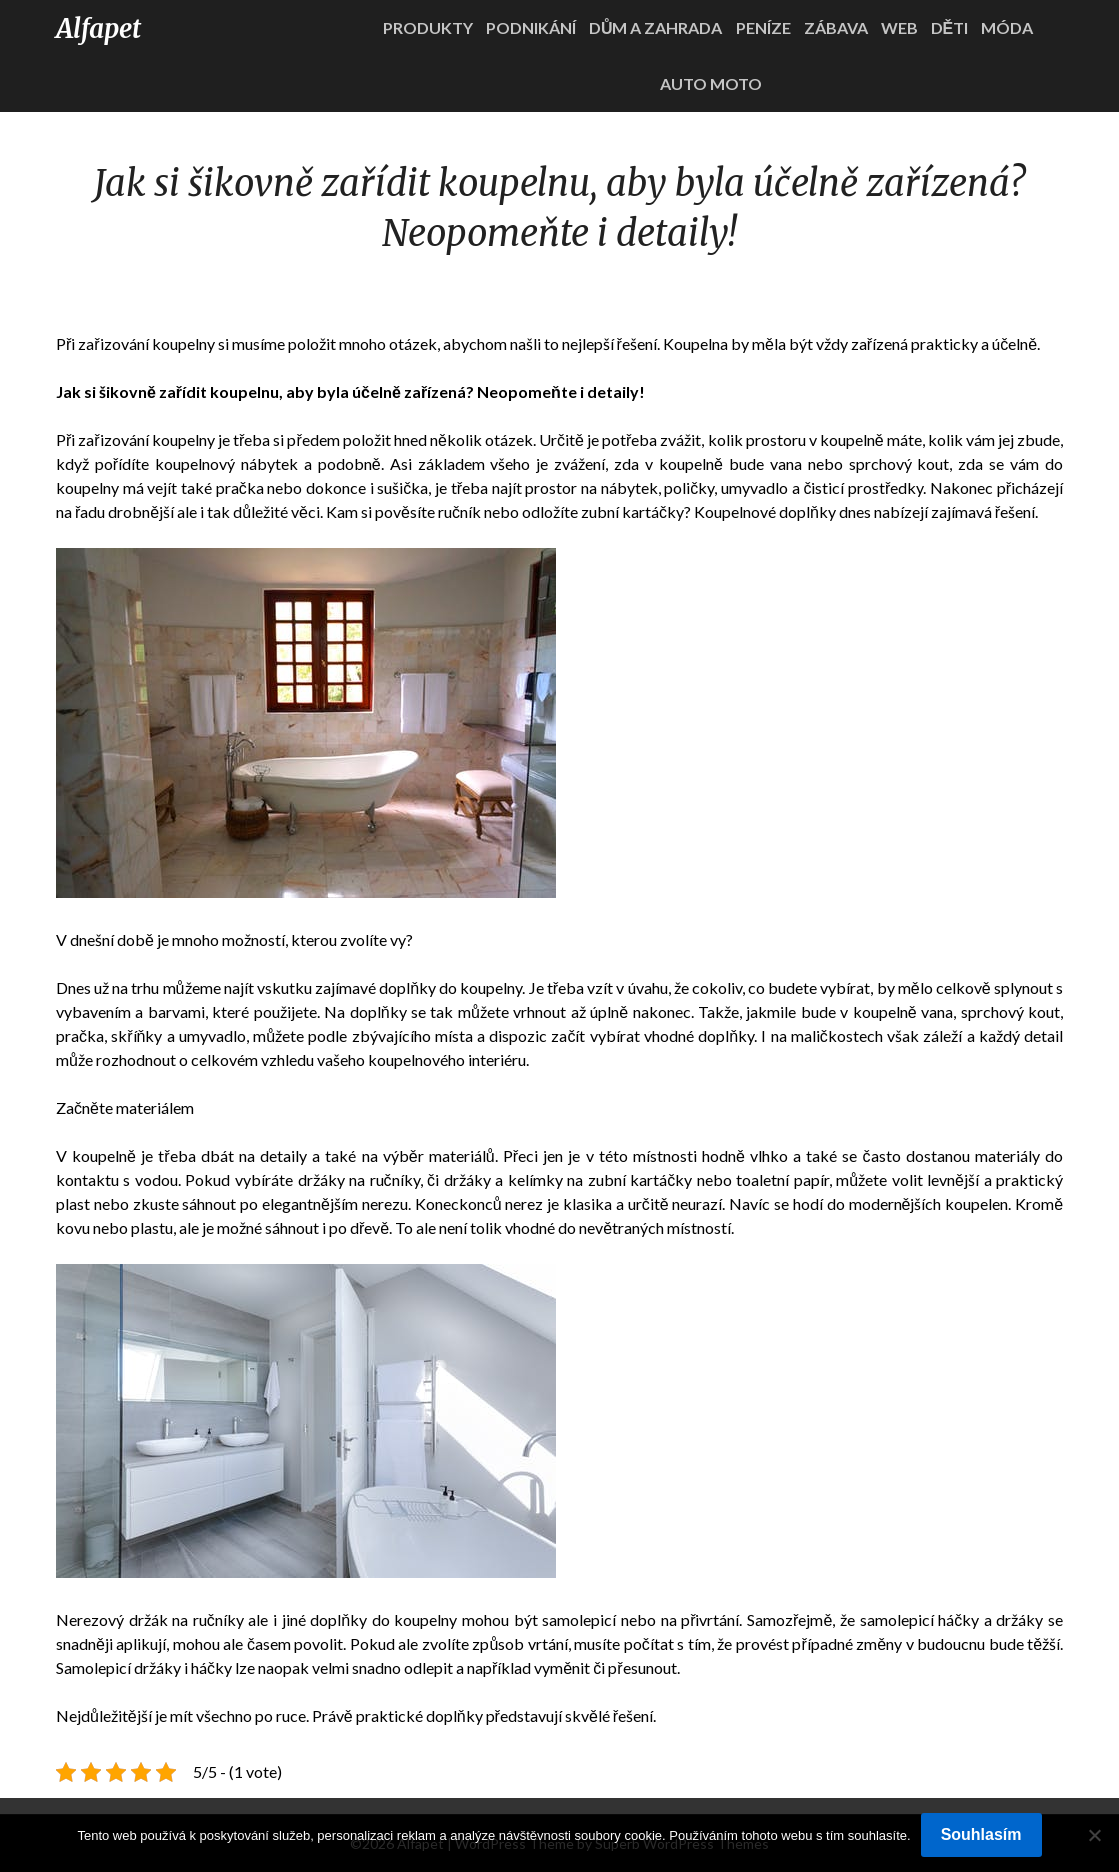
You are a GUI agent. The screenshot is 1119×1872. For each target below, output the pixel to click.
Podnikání (531, 27)
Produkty (428, 27)
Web (899, 27)
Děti (950, 27)
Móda (1007, 27)
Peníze (763, 27)
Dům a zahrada (656, 27)
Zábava (836, 27)
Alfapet (98, 28)
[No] (1094, 1835)
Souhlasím (981, 1834)
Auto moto (711, 83)
